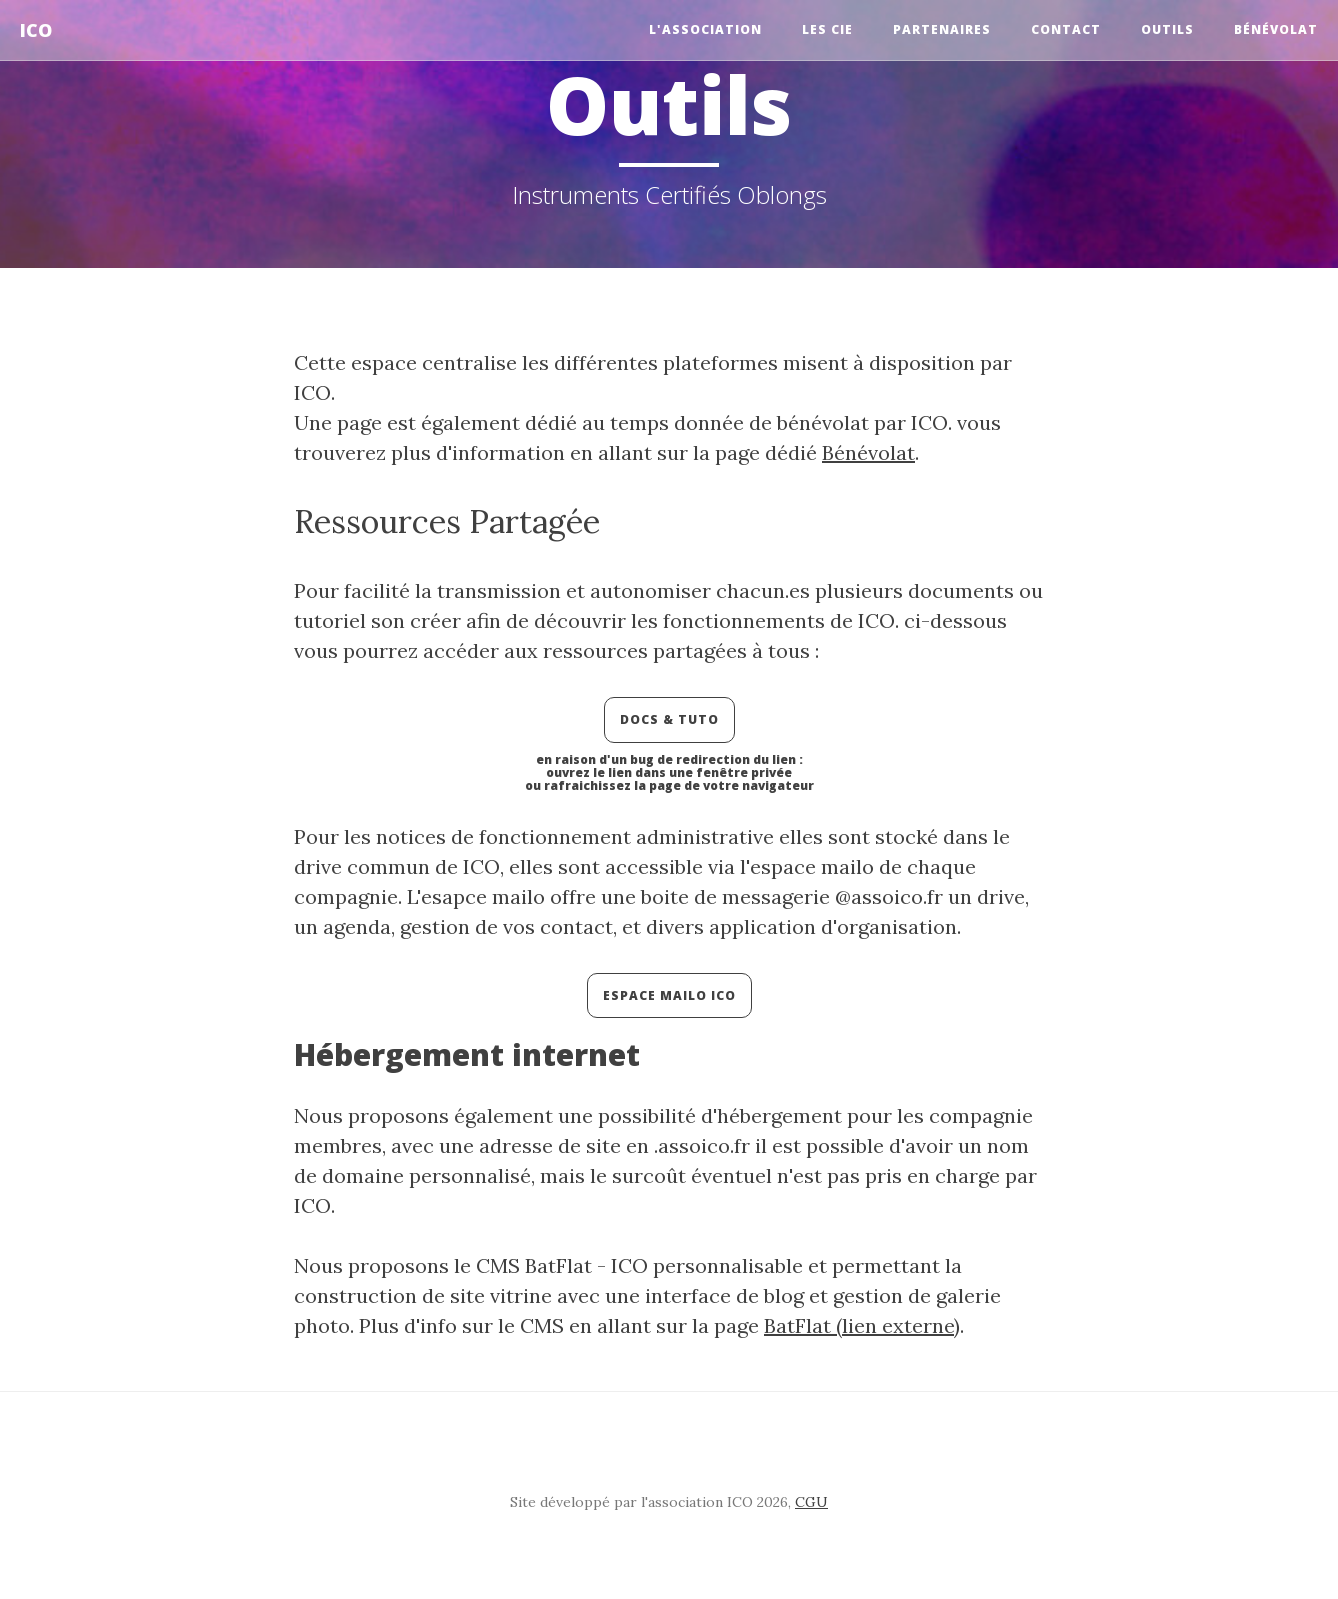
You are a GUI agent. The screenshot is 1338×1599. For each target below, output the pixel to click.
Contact (1066, 29)
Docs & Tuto (669, 719)
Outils (1167, 29)
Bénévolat (1276, 29)
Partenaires (942, 29)
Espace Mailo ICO (669, 995)
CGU (811, 1502)
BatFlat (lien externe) (862, 1325)
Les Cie (827, 29)
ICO (36, 30)
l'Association (705, 29)
